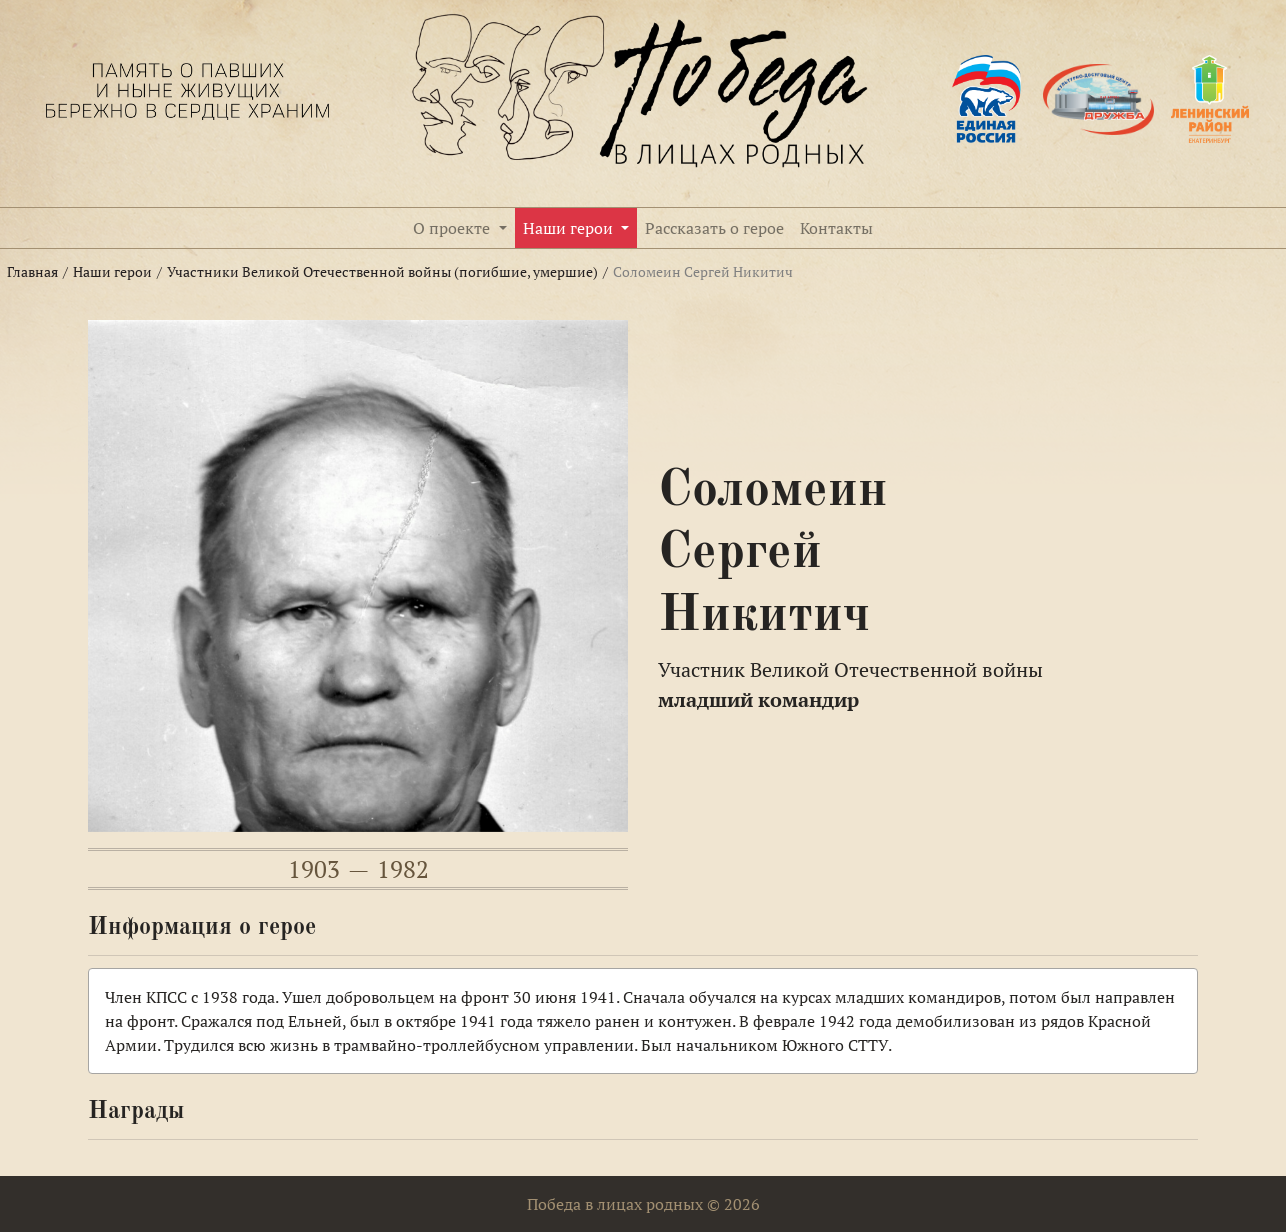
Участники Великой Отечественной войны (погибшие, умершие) (382, 272)
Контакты (836, 228)
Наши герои (570, 228)
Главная (32, 272)
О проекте (453, 228)
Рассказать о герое (714, 228)
